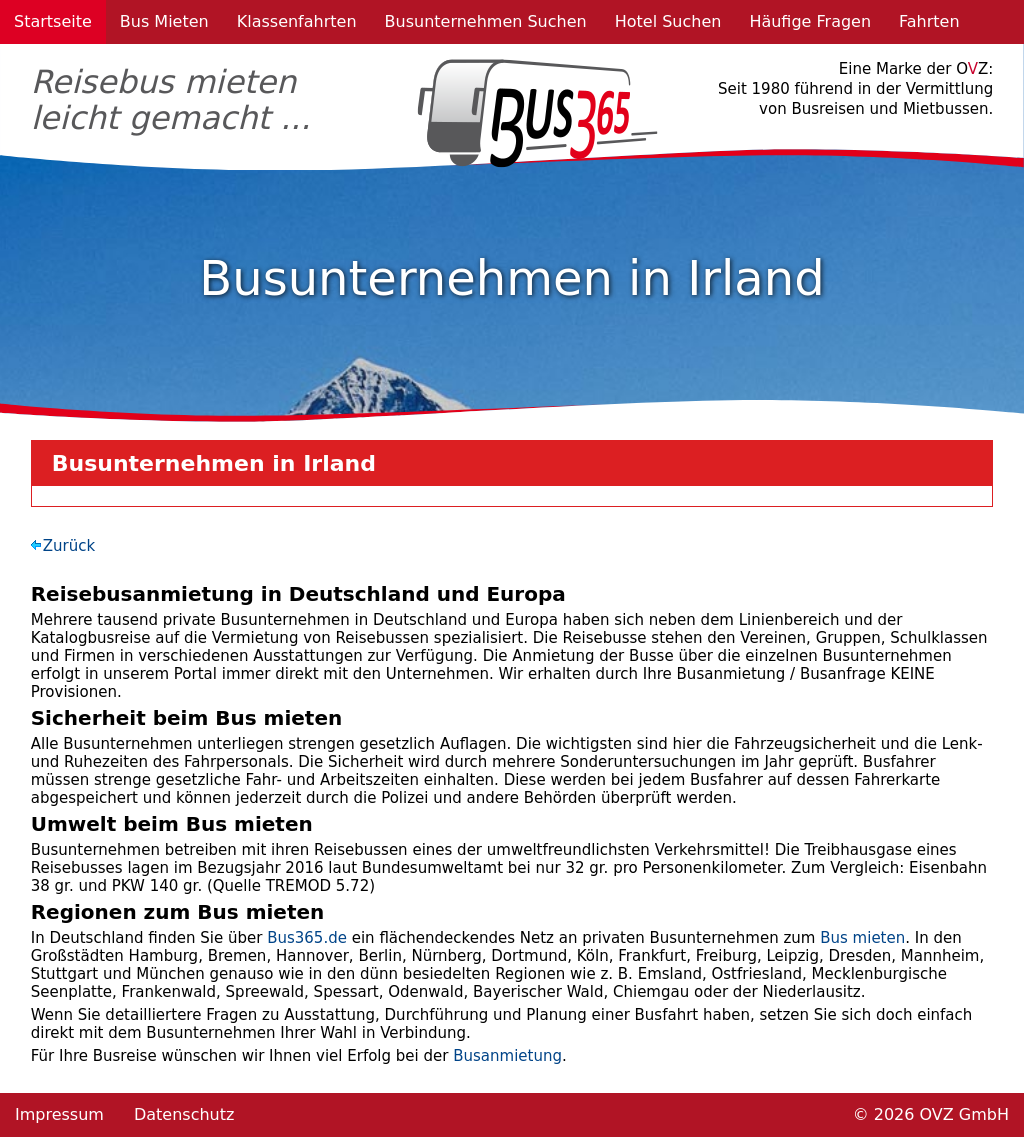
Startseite (53, 21)
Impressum (59, 1114)
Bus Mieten (164, 21)
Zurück (69, 546)
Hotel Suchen (668, 21)
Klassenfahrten (297, 21)
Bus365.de (307, 938)
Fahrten (929, 21)
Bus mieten (862, 938)
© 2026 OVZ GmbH (931, 1114)
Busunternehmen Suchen (486, 21)
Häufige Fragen (810, 21)
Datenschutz (184, 1114)
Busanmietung (507, 1056)
